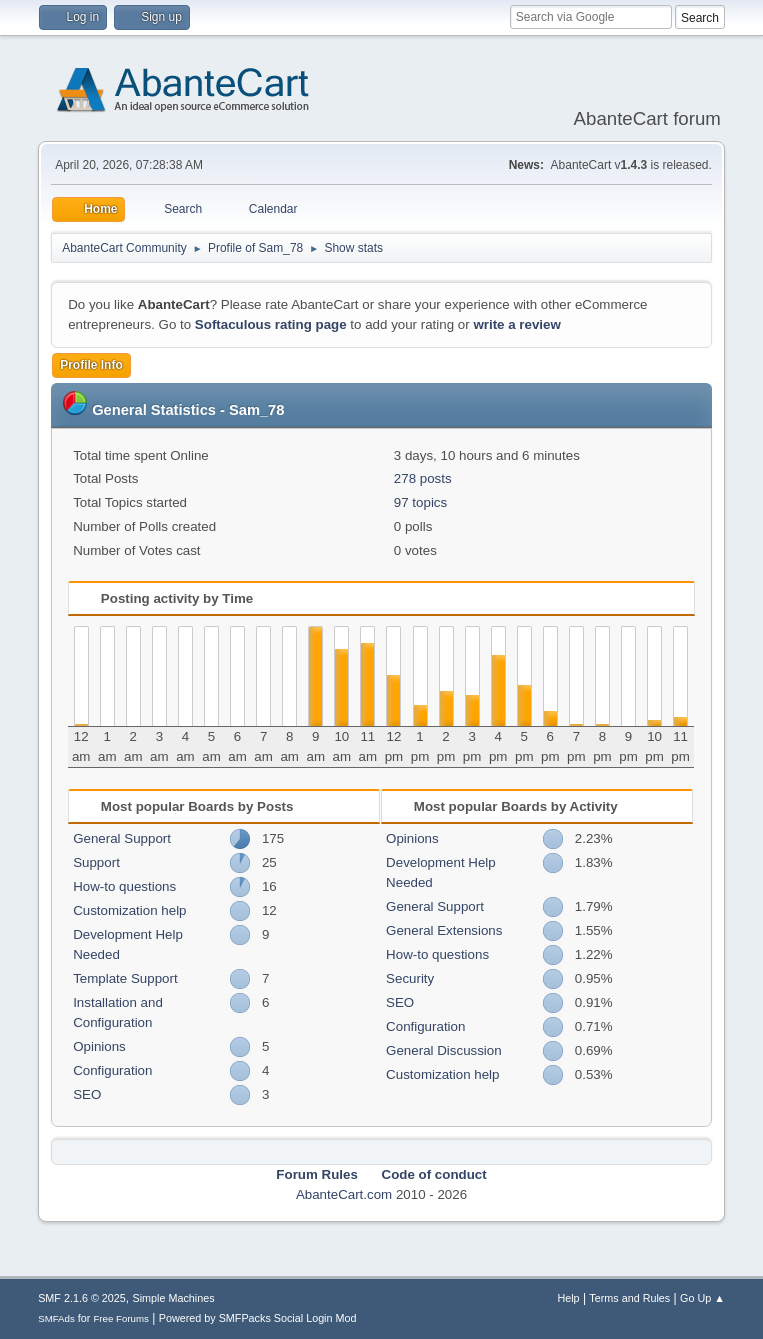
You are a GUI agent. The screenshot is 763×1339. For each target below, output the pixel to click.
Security (410, 978)
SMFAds (56, 1318)
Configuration (112, 1070)
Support (96, 862)
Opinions (99, 1046)
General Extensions (444, 930)
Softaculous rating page (271, 324)
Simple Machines (173, 1298)
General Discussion (444, 1050)
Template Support (125, 978)
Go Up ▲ (702, 1298)
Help (568, 1298)
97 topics (420, 502)
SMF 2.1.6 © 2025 (82, 1298)
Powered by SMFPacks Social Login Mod (258, 1318)
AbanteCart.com (344, 1194)
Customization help (129, 910)
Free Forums (121, 1318)
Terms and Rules (629, 1298)
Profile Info (91, 365)
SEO (87, 1094)
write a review (516, 324)
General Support (122, 838)
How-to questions (124, 886)
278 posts (423, 478)
